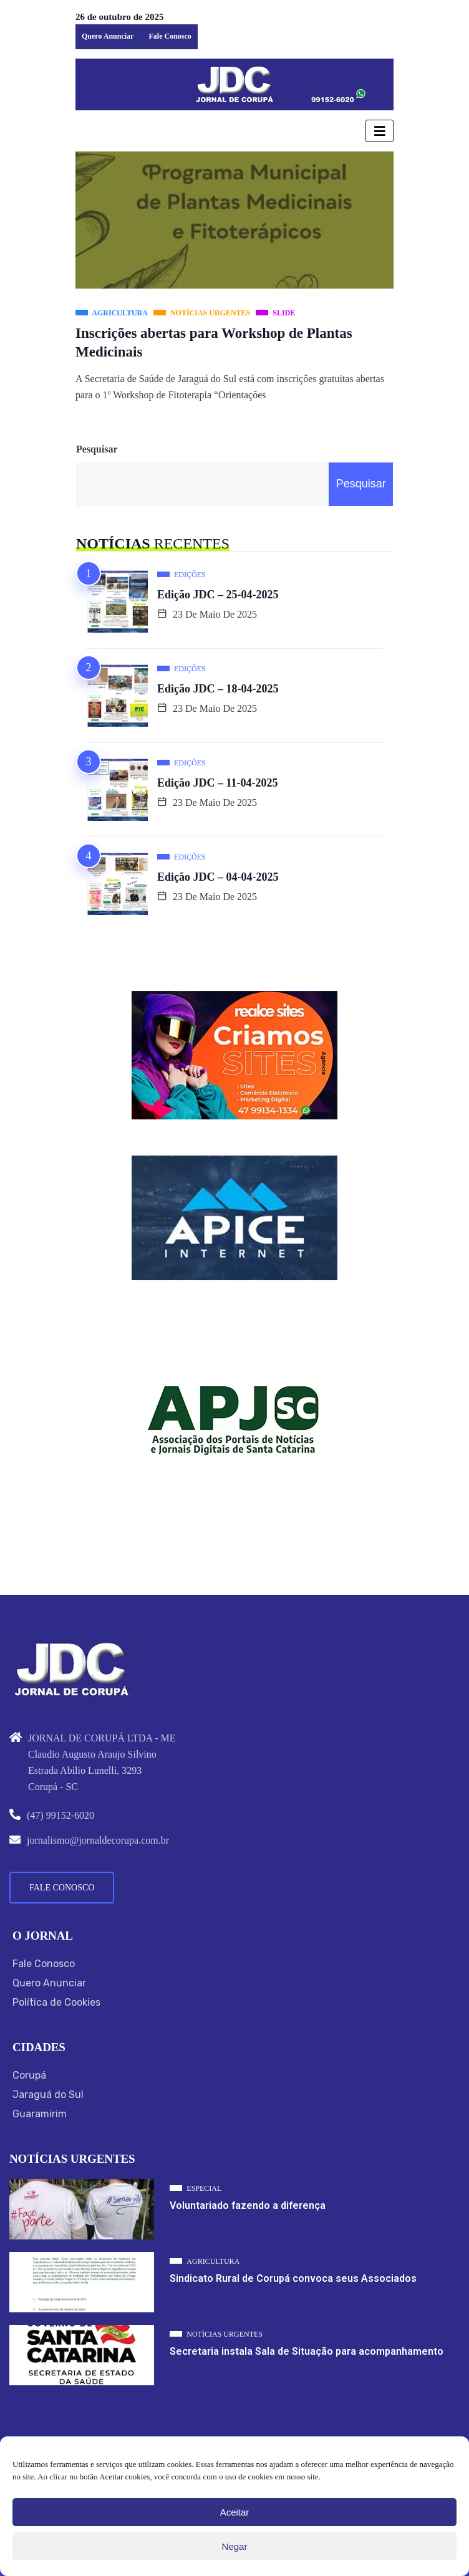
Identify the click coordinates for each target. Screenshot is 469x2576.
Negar (235, 2546)
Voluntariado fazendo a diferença (248, 2205)
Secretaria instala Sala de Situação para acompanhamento (306, 2351)
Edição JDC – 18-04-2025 (218, 688)
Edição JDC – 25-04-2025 (218, 594)
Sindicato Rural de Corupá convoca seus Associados (293, 2278)
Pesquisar (97, 449)
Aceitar (234, 2512)
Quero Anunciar (107, 36)
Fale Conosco (169, 36)
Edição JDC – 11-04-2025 (217, 783)
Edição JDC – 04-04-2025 (218, 877)
